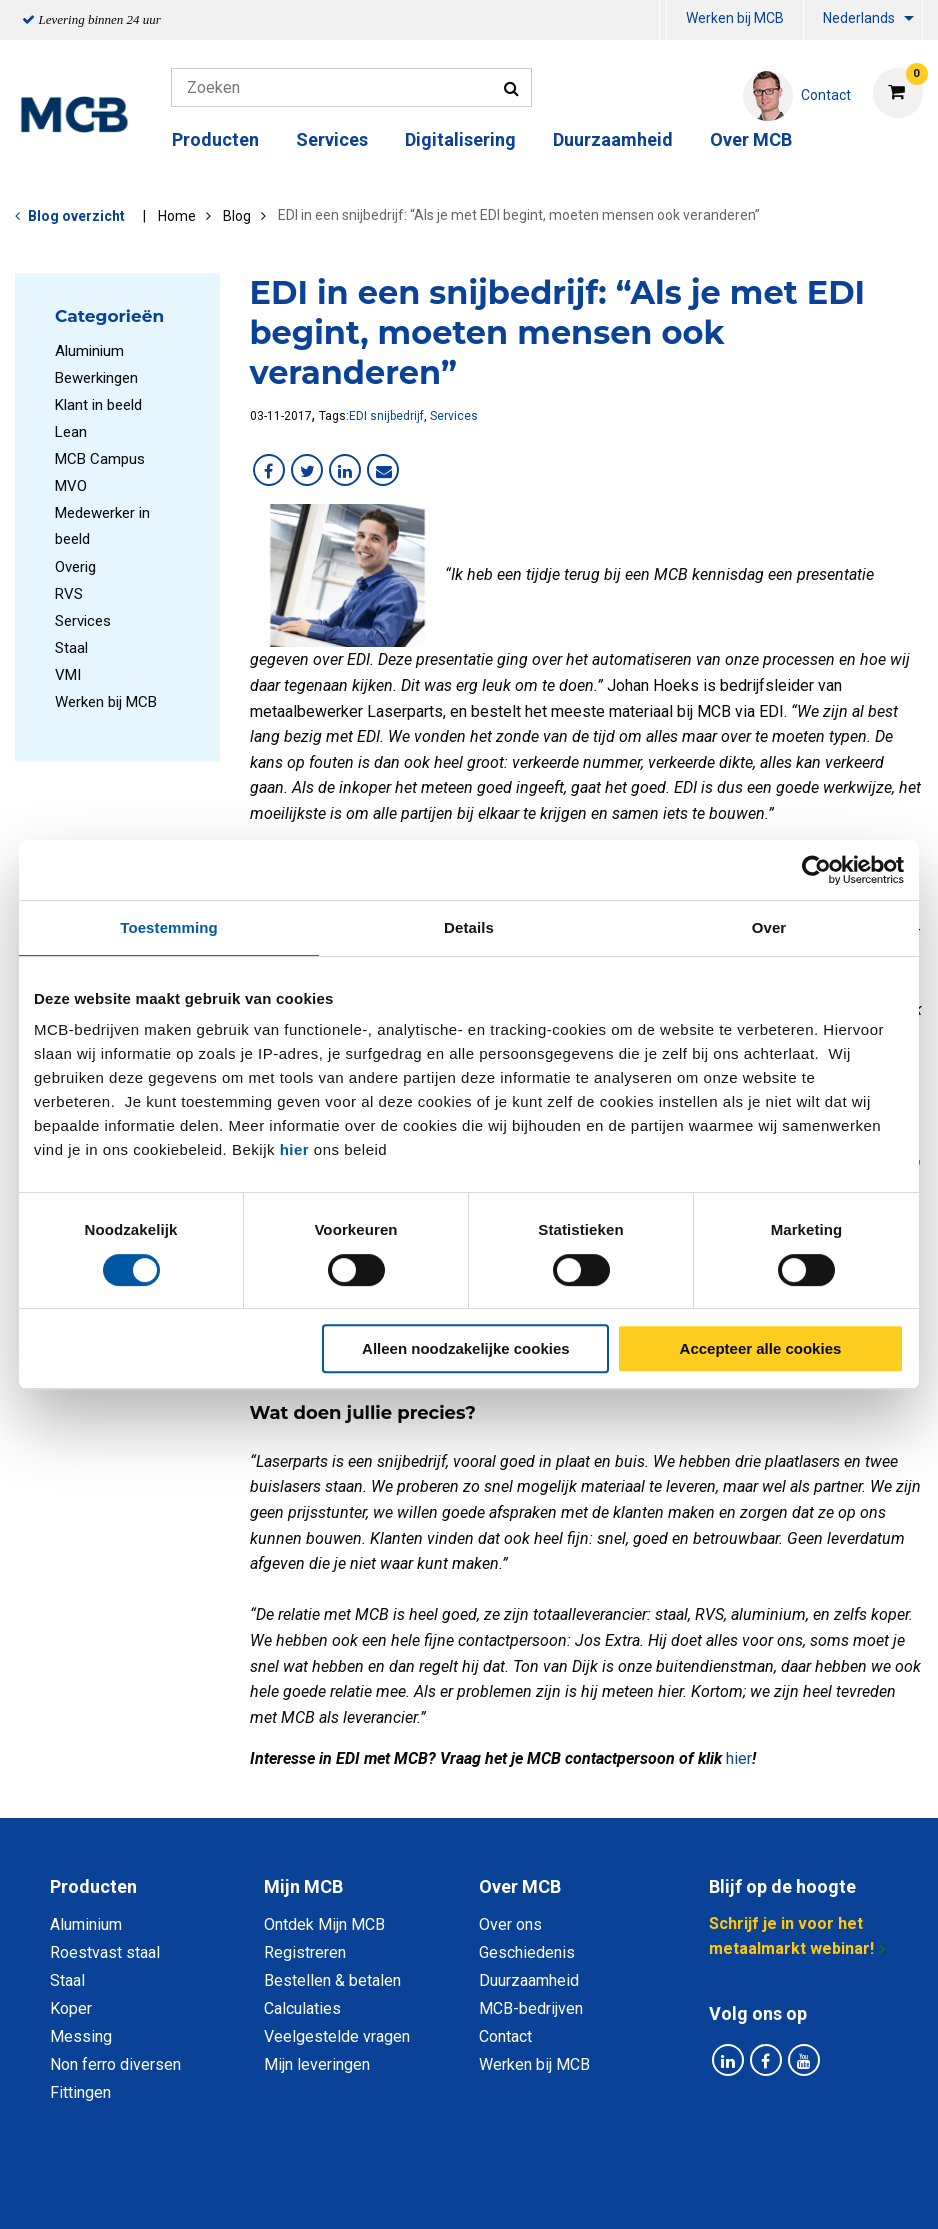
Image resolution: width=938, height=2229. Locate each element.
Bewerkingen (96, 378)
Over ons (510, 1924)
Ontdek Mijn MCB (324, 1924)
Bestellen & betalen (332, 1980)
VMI (68, 675)
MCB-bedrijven (531, 2008)
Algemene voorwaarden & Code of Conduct (495, 2191)
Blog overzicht (76, 216)
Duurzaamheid (613, 139)
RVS (69, 594)
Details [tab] (469, 927)
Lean (71, 432)
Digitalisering (460, 139)
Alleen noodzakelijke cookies (466, 1348)
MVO (71, 486)
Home (177, 216)
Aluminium (89, 351)
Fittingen (80, 2092)
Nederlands (859, 18)
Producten (215, 139)
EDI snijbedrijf (386, 416)
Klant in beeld (98, 405)
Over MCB (751, 139)
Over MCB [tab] (520, 1886)
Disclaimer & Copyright (753, 2191)
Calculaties (302, 2008)
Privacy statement (253, 2191)
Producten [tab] (93, 1886)
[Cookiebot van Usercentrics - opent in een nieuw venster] (816, 870)
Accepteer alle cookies (761, 1348)
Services (332, 139)
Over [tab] (769, 927)
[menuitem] (663, 20)
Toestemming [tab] (169, 927)
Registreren (305, 1952)
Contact (505, 2036)
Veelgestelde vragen (337, 2036)
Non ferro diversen (115, 2064)
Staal (71, 648)
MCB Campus (100, 459)
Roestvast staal (105, 1952)
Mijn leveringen (317, 2064)
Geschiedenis (527, 1952)
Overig (75, 567)
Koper (71, 2008)
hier (295, 1149)
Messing (81, 2036)
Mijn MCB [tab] (303, 1886)
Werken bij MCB (735, 18)
